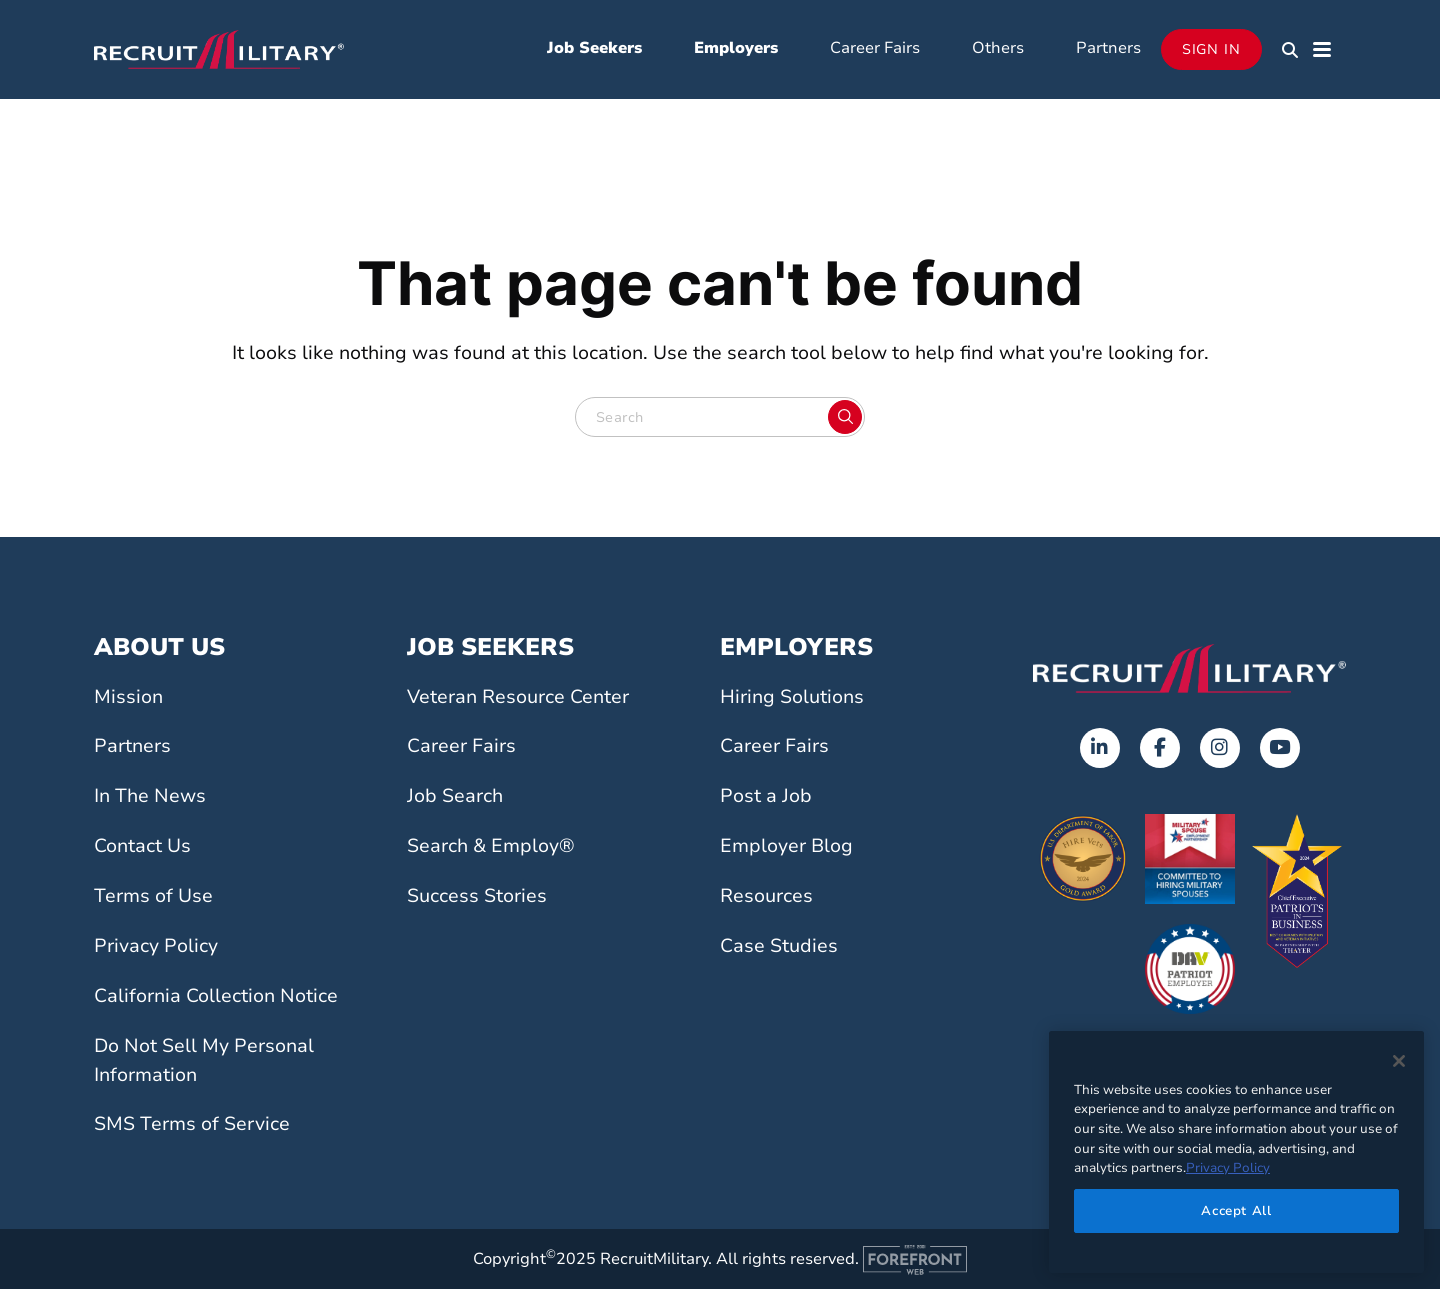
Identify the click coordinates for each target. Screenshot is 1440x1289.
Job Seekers (594, 48)
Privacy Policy (156, 946)
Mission (128, 697)
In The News (150, 796)
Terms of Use (153, 896)
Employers (736, 48)
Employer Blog (786, 846)
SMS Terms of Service (192, 1124)
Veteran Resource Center (518, 697)
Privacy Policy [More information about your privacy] (1228, 1168)
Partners (1108, 48)
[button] (1290, 50)
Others (998, 48)
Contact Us (142, 846)
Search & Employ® (491, 846)
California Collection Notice (216, 996)
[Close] (1399, 1061)
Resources (766, 896)
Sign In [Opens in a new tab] (1211, 49)
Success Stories (477, 896)
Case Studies (779, 946)
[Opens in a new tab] (1100, 748)
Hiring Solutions (792, 697)
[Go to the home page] (1189, 668)
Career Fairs (875, 48)
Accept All (1236, 1211)
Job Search (455, 796)
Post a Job (766, 796)
